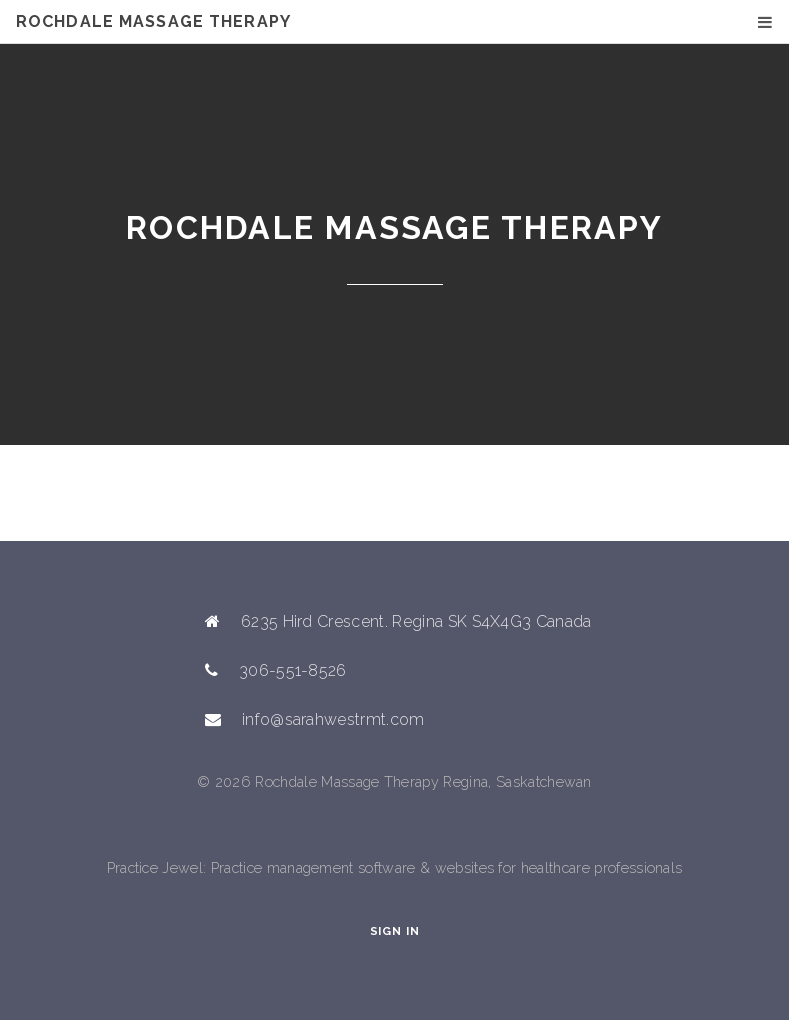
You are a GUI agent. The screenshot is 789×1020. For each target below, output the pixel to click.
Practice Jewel (155, 867)
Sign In (395, 931)
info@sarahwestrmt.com (333, 719)
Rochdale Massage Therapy (153, 21)
